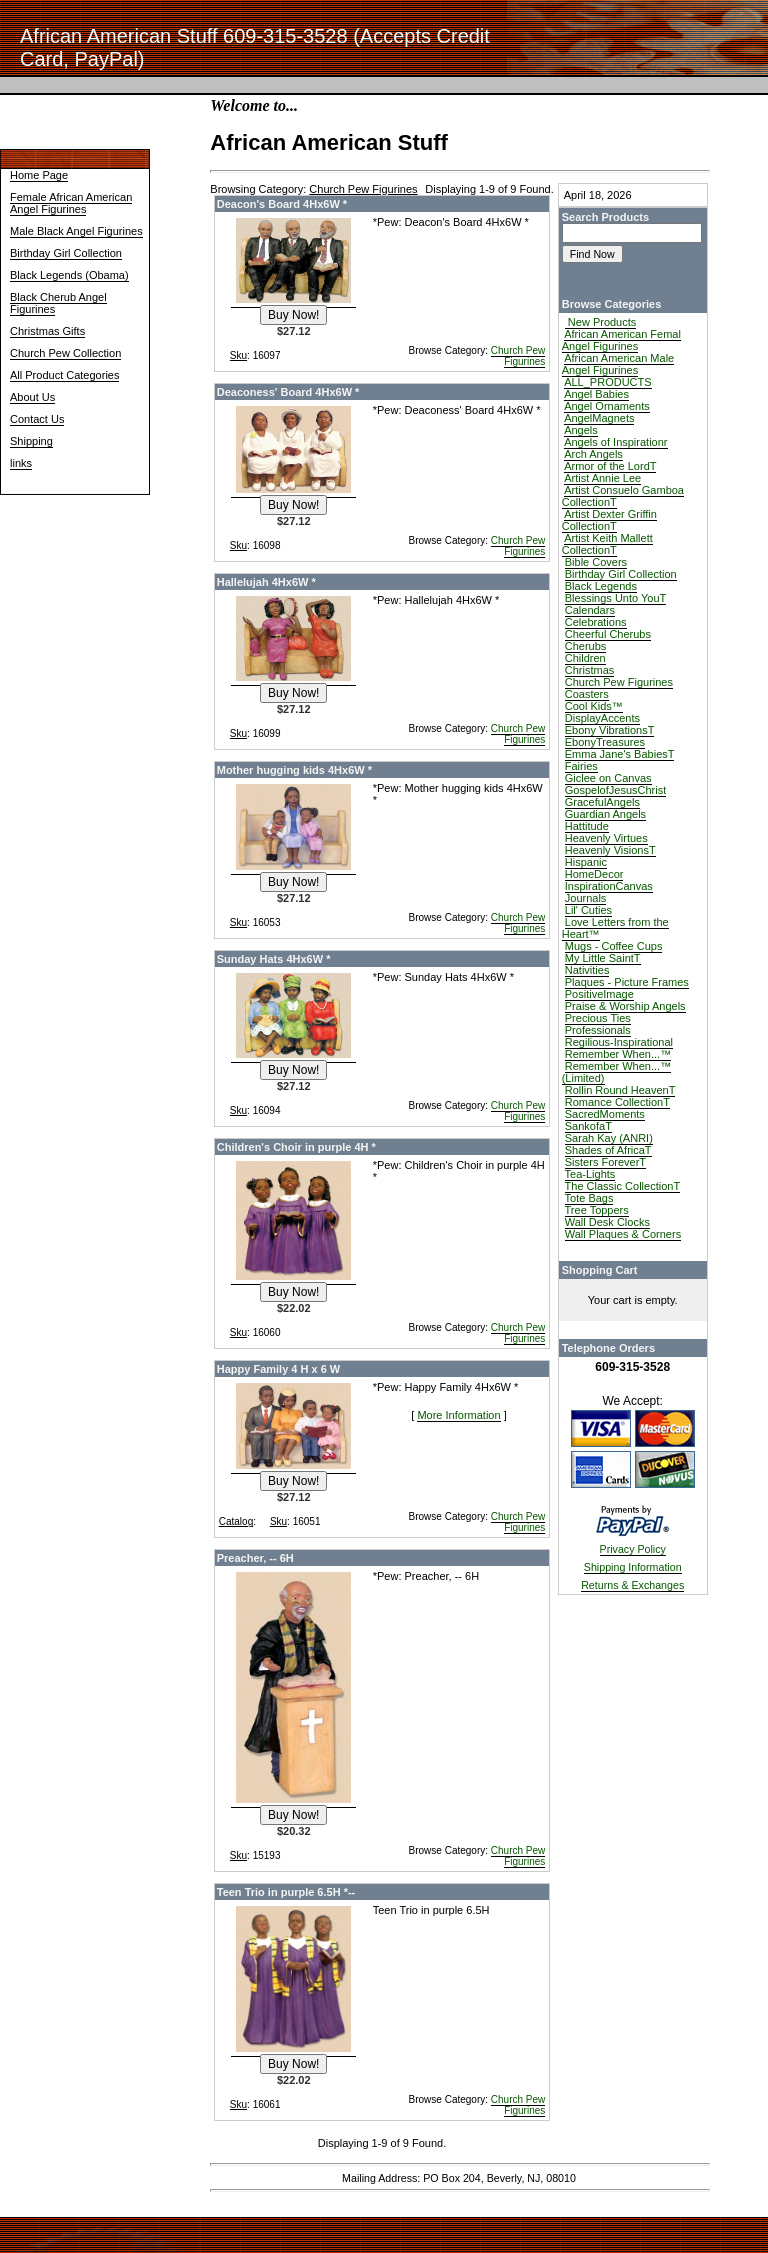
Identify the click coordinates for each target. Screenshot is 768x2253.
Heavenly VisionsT (610, 850)
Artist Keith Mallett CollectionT (607, 544)
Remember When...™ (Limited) (616, 1072)
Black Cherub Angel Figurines (58, 303)
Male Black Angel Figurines (76, 231)
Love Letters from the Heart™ (615, 928)
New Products (601, 322)
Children (585, 658)
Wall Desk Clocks (607, 1222)
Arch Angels (593, 454)
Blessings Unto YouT (616, 598)
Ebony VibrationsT (610, 730)
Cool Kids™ (594, 706)
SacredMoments (605, 1114)
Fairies (581, 766)
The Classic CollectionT (623, 1186)
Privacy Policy (633, 1549)
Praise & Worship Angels (625, 1006)
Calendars (590, 610)
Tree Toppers (597, 1210)
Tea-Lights (590, 1174)
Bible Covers (596, 562)
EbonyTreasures (605, 742)
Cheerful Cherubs (608, 634)
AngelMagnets (599, 418)
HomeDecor (594, 874)
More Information (458, 1415)
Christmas (590, 670)
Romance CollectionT (617, 1102)
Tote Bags (589, 1198)
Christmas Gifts (47, 331)
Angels (581, 430)
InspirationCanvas (609, 886)
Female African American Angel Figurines (71, 203)
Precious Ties (598, 1018)
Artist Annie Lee (602, 478)
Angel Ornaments (607, 406)
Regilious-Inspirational (619, 1042)
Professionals (598, 1030)
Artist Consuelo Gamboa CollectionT (623, 496)
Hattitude (587, 826)
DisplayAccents (602, 718)
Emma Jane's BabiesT (620, 754)
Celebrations (596, 622)
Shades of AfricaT (608, 1150)
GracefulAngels (602, 802)
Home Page (39, 175)
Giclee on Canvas (608, 778)
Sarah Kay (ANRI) (609, 1138)
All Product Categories (64, 375)
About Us (32, 397)
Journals (586, 898)
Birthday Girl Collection (66, 253)
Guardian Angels (605, 814)
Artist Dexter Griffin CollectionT (609, 520)
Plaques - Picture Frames (627, 982)
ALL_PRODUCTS (607, 382)
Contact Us (37, 419)
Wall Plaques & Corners (623, 1234)
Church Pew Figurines (518, 356)
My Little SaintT (603, 958)
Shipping (31, 441)
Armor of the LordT (610, 466)
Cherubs (586, 646)
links (21, 463)
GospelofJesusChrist (616, 790)
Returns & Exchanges (632, 1585)
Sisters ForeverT (605, 1162)
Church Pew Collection (65, 353)
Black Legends (601, 586)
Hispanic (586, 862)
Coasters (587, 694)
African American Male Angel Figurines (618, 364)
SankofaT (588, 1126)
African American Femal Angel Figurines (621, 340)
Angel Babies (596, 394)
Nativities (587, 970)
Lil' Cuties (588, 910)
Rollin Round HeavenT (620, 1090)
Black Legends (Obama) (69, 275)
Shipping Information (633, 1567)
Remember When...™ (618, 1054)
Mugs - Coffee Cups (614, 946)
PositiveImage (599, 994)
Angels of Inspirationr (615, 442)
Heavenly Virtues (606, 838)
